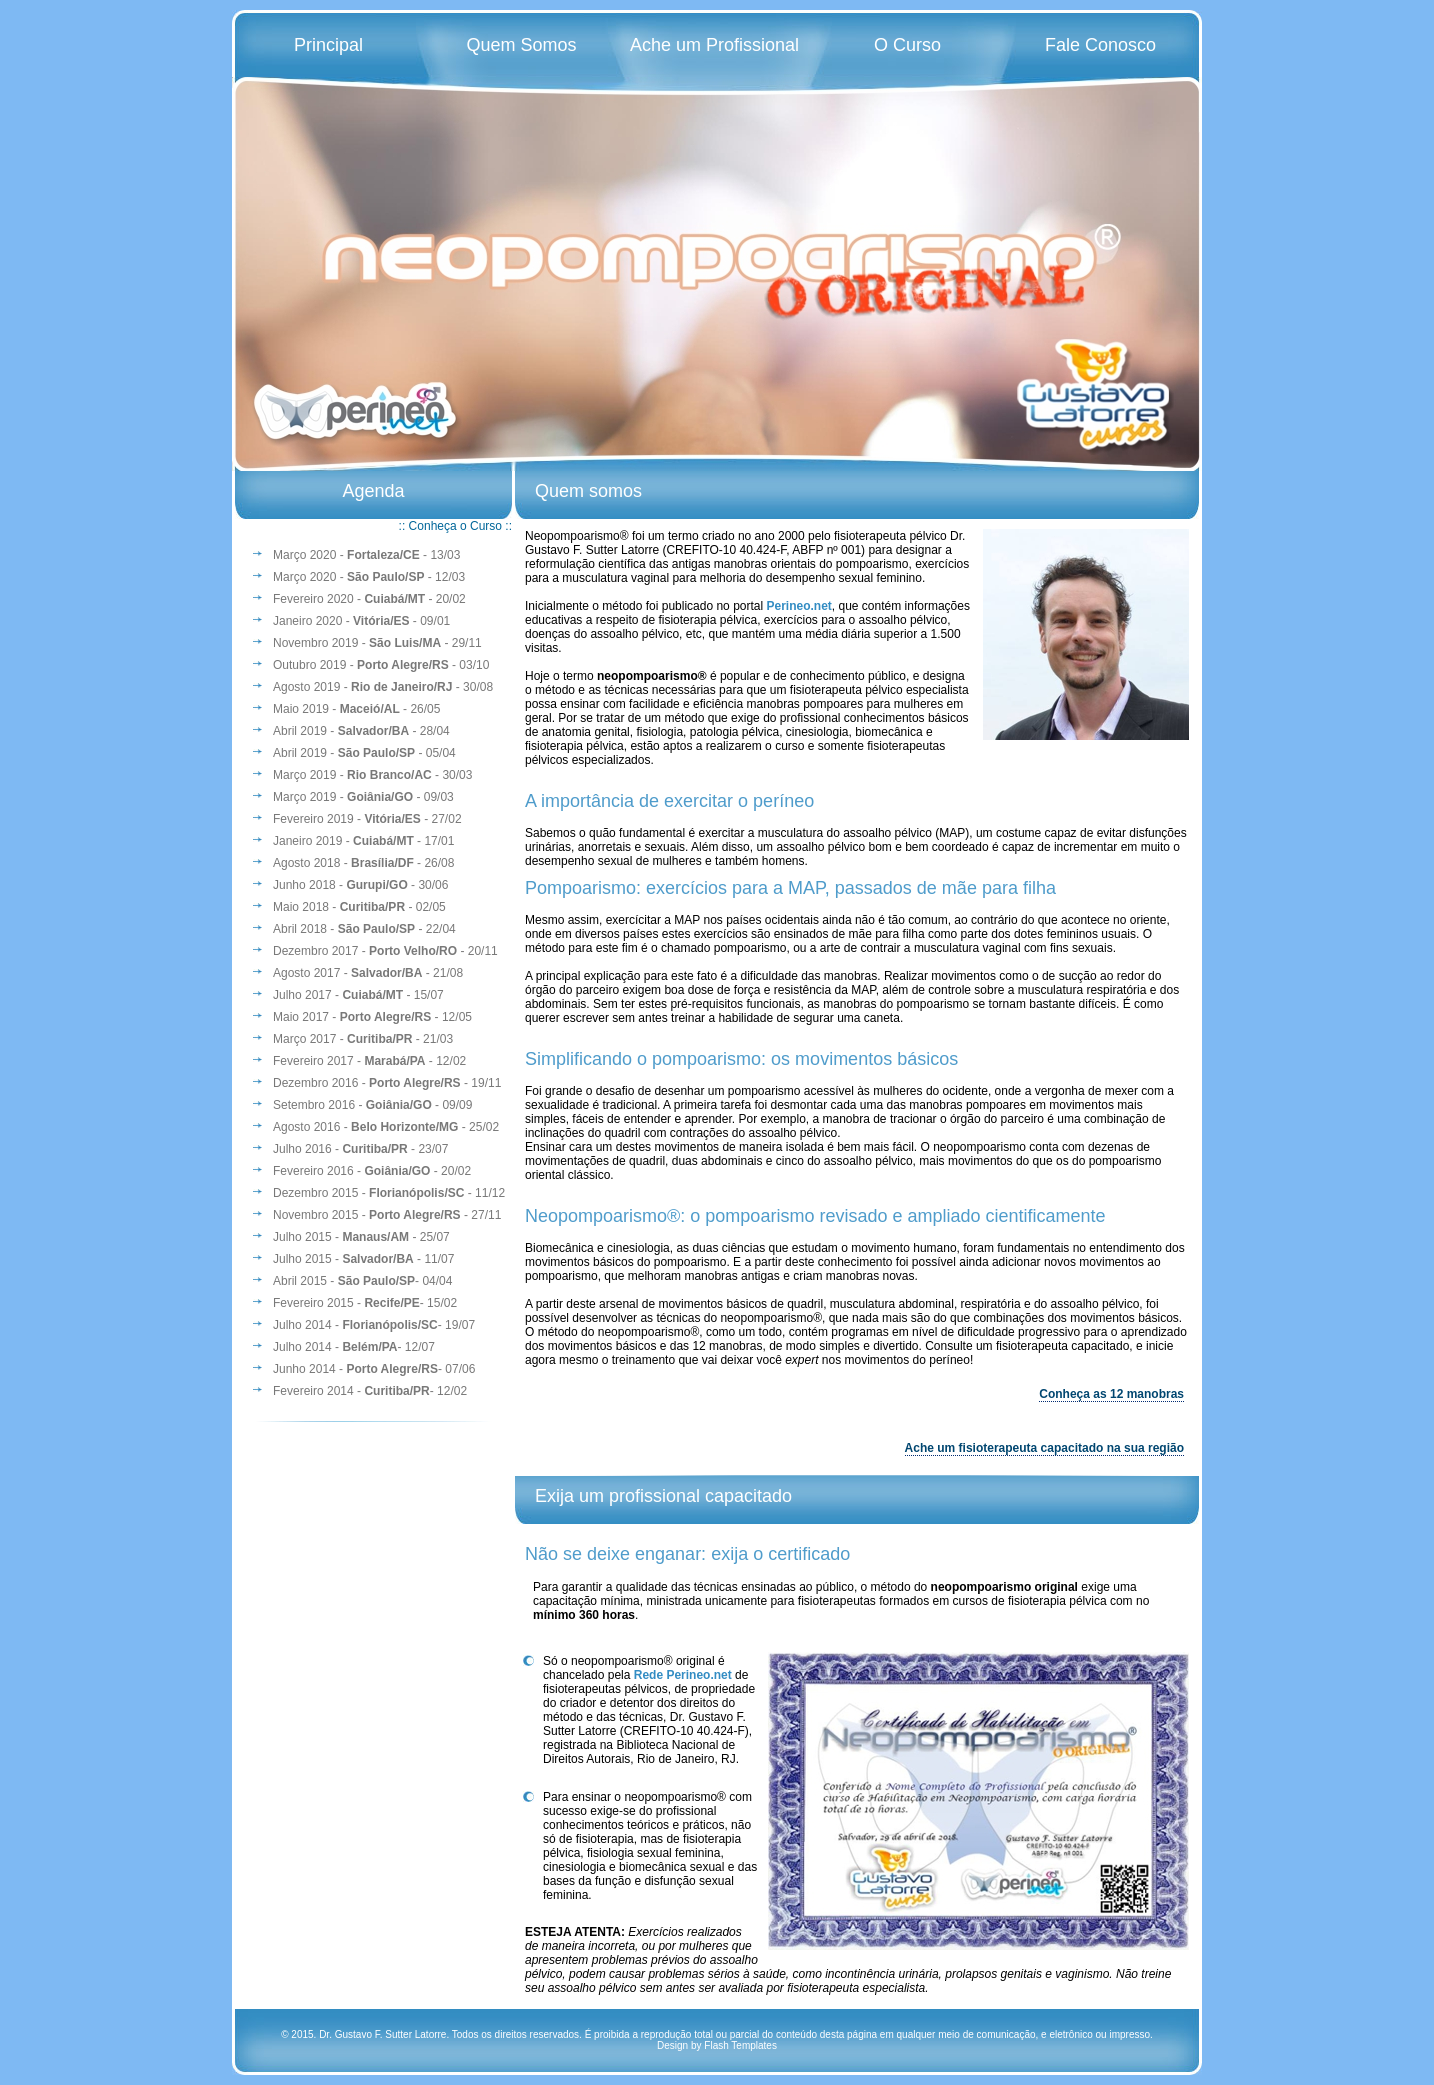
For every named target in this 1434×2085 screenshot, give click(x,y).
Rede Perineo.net (683, 1675)
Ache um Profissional (714, 45)
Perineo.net (798, 606)
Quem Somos (522, 45)
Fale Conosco (1100, 45)
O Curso (907, 45)
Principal (328, 45)
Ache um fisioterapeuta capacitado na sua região (1044, 1448)
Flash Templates (740, 2045)
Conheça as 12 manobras (1111, 1394)
